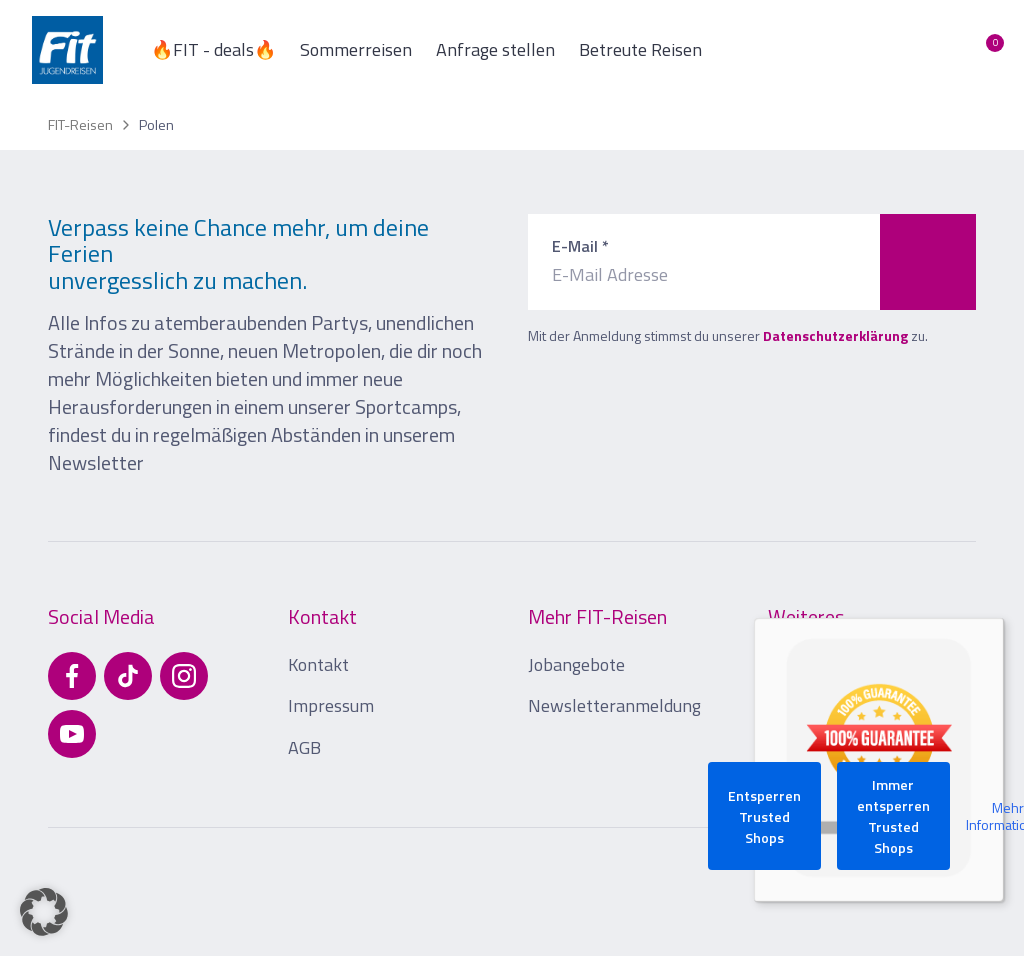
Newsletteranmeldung (614, 705)
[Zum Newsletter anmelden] (928, 262)
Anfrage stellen (495, 49)
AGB (304, 747)
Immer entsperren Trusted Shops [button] (893, 816)
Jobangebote (576, 664)
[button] (44, 912)
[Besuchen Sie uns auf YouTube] (72, 734)
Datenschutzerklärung (835, 335)
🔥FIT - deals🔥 (213, 49)
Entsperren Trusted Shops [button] (764, 816)
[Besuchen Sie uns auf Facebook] (72, 676)
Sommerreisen (356, 49)
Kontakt (318, 664)
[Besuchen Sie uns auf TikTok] (128, 676)
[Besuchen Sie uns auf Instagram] (184, 676)
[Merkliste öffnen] (980, 50)
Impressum (331, 705)
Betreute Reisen (640, 49)
